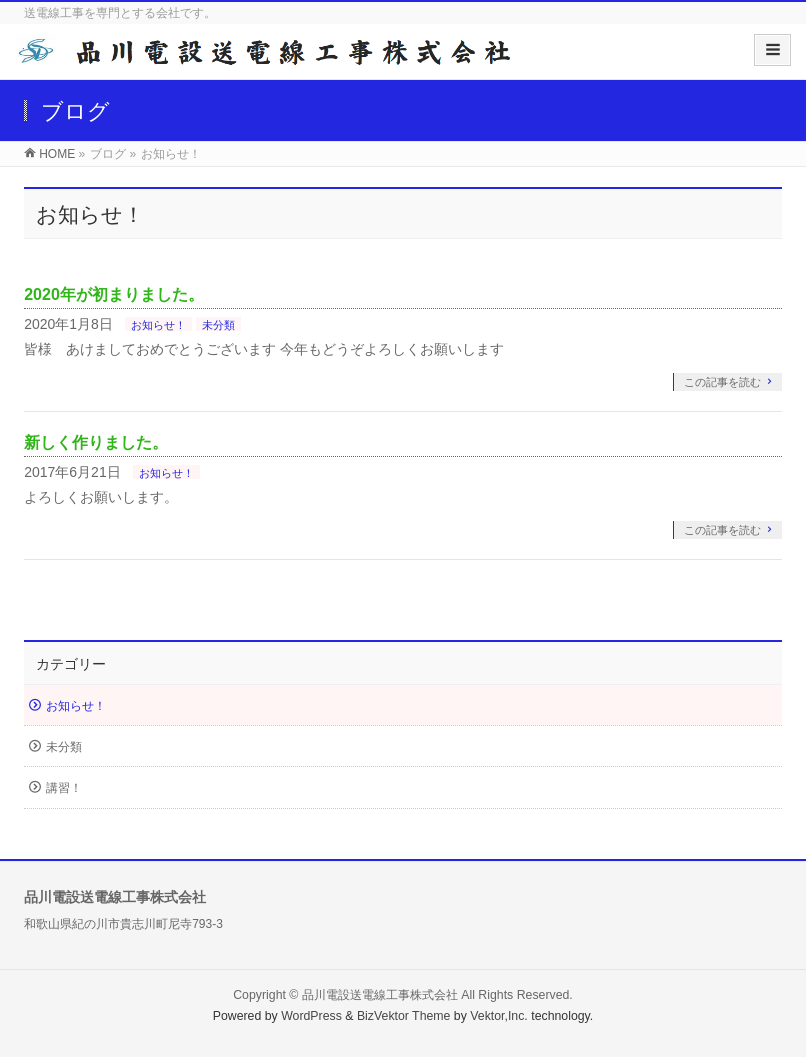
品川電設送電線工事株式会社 (380, 995)
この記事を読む (722, 382)
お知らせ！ (158, 325)
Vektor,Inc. (499, 1016)
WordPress (311, 1016)
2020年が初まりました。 (114, 294)
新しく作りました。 (96, 442)
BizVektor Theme (404, 1016)
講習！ (64, 788)
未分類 (218, 325)
